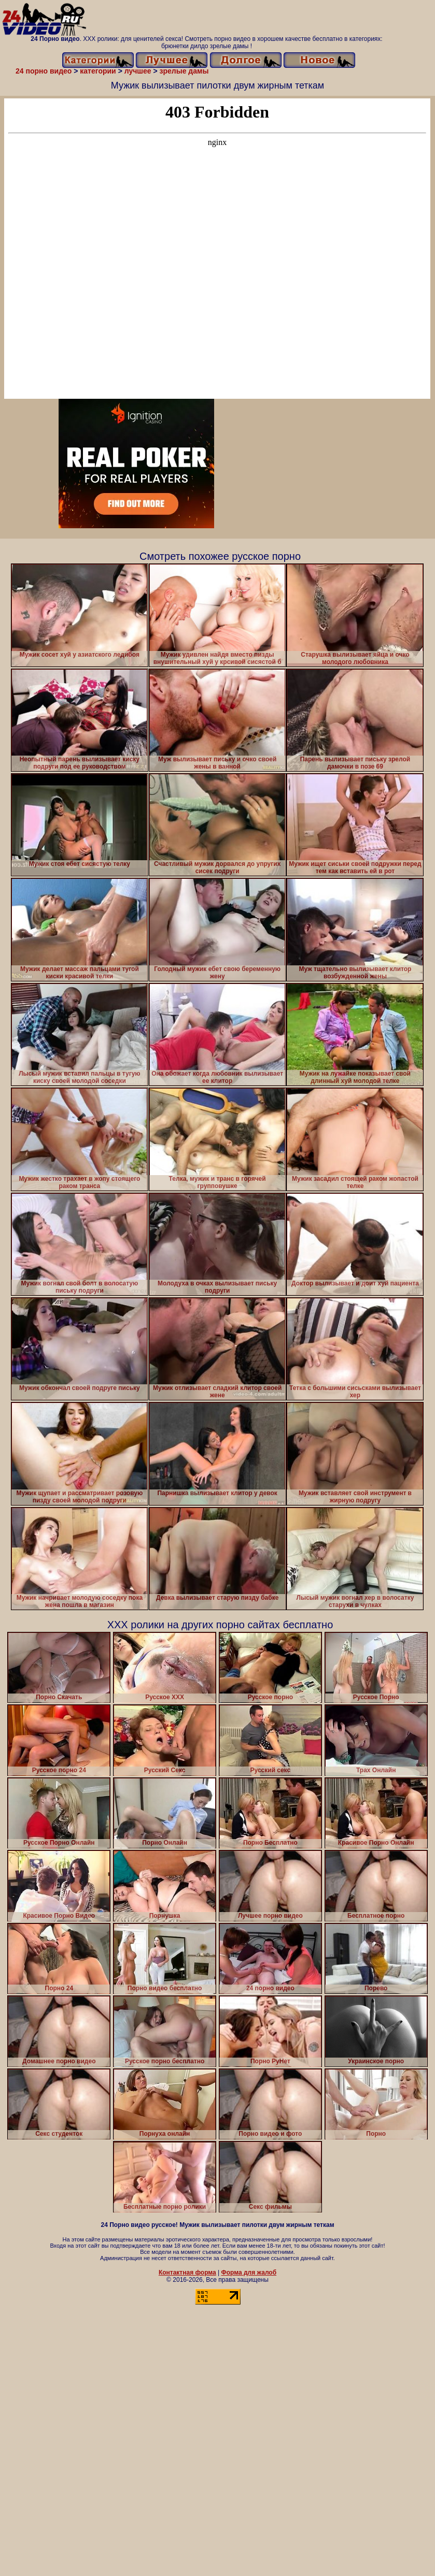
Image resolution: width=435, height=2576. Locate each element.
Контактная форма (187, 2272)
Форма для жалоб (249, 2272)
